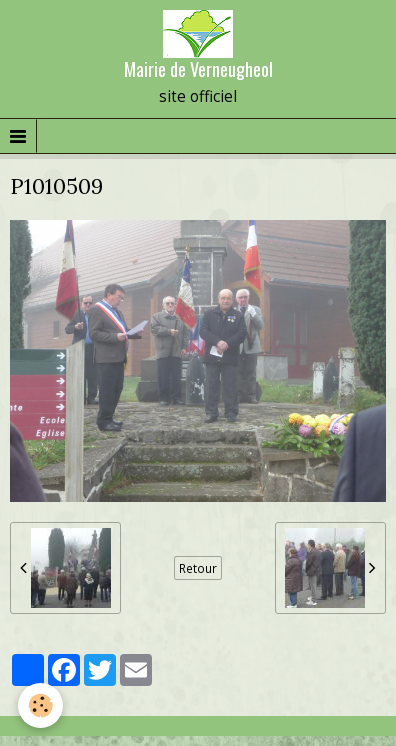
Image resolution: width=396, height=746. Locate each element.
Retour (198, 568)
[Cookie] (40, 705)
